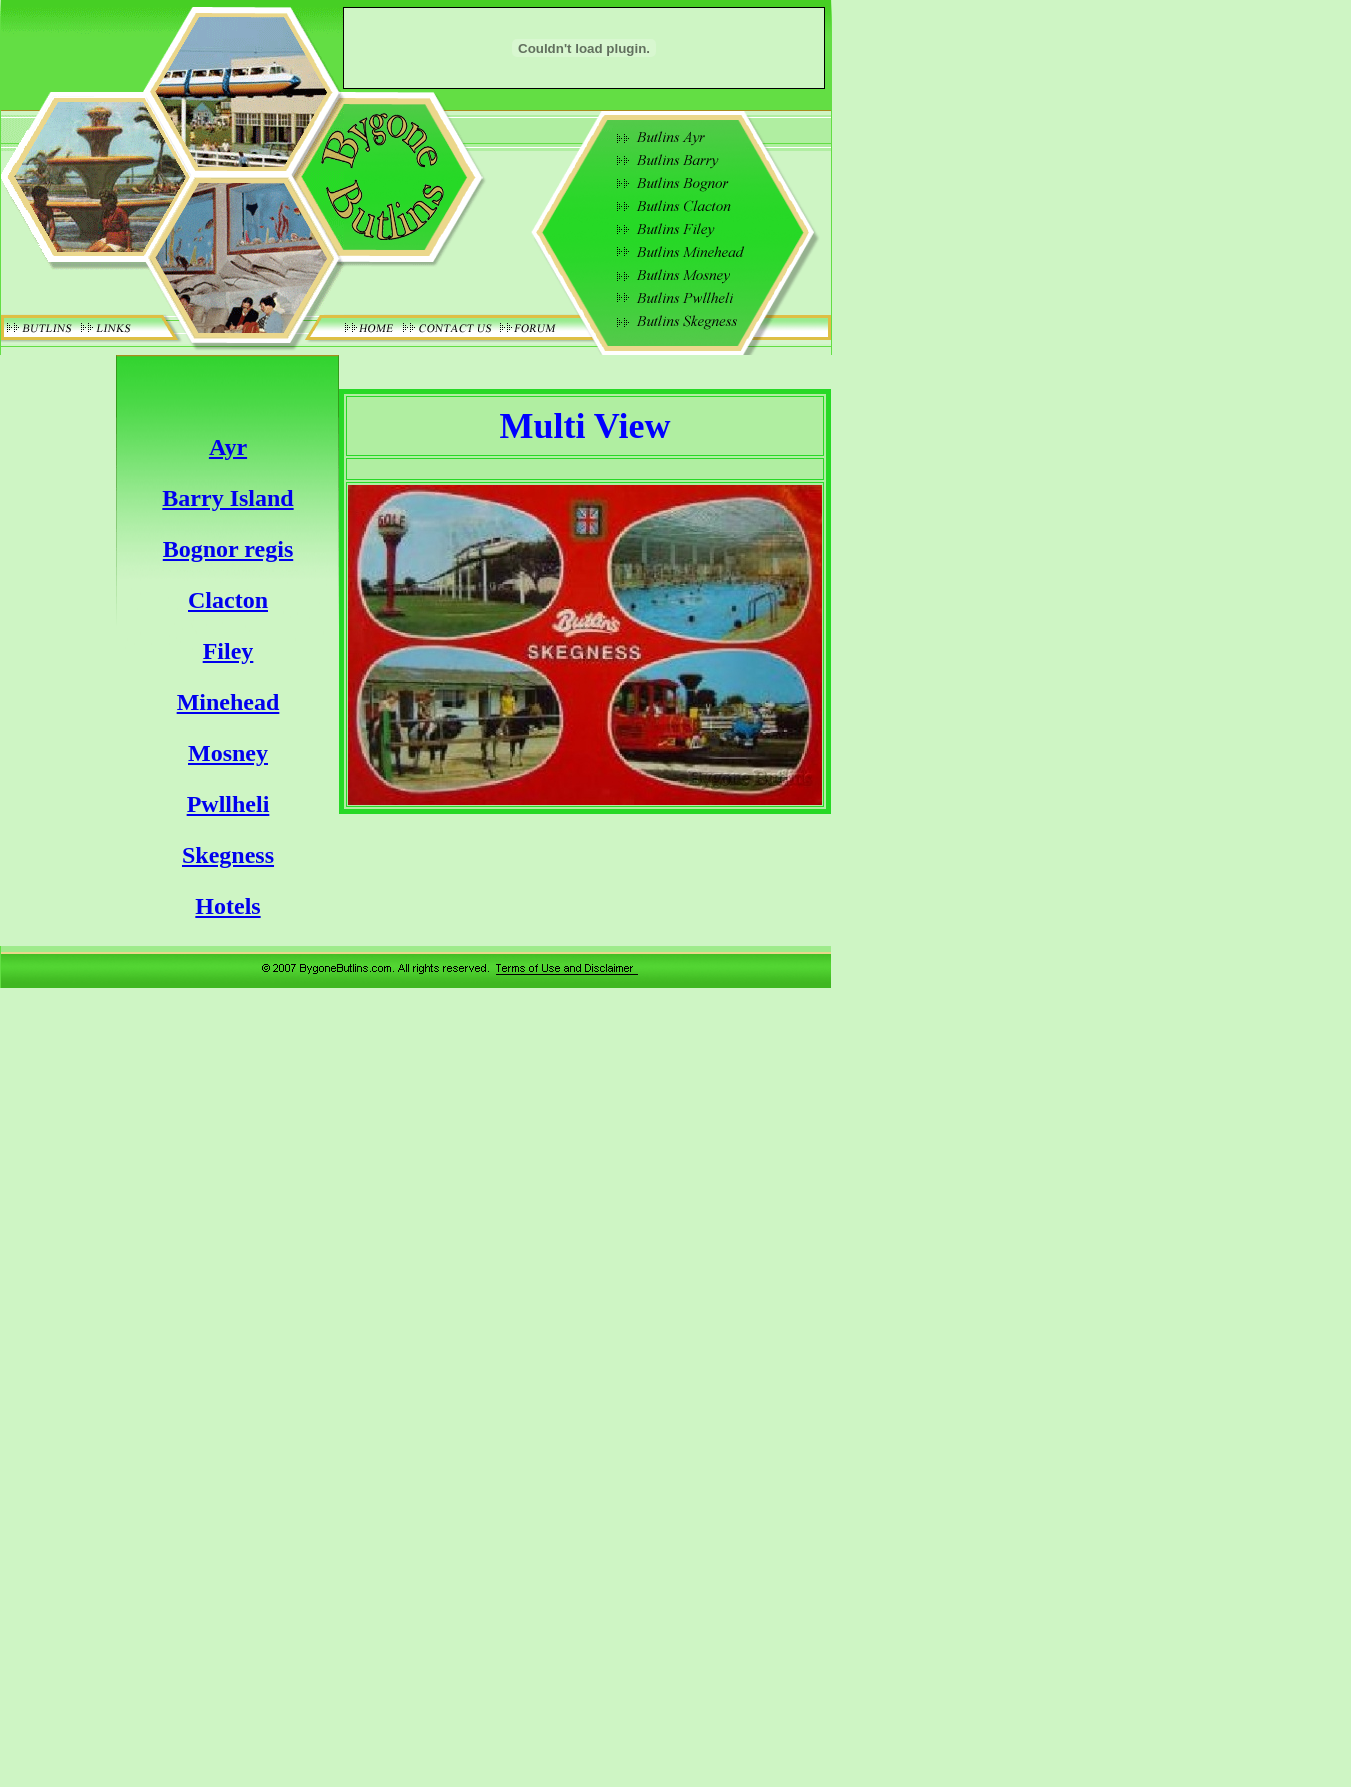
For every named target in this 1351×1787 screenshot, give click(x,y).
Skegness (228, 855)
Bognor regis (228, 549)
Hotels (227, 906)
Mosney (228, 753)
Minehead (228, 702)
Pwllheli (228, 804)
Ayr (228, 447)
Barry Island (227, 498)
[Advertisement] (920, 677)
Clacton (228, 600)
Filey (228, 651)
